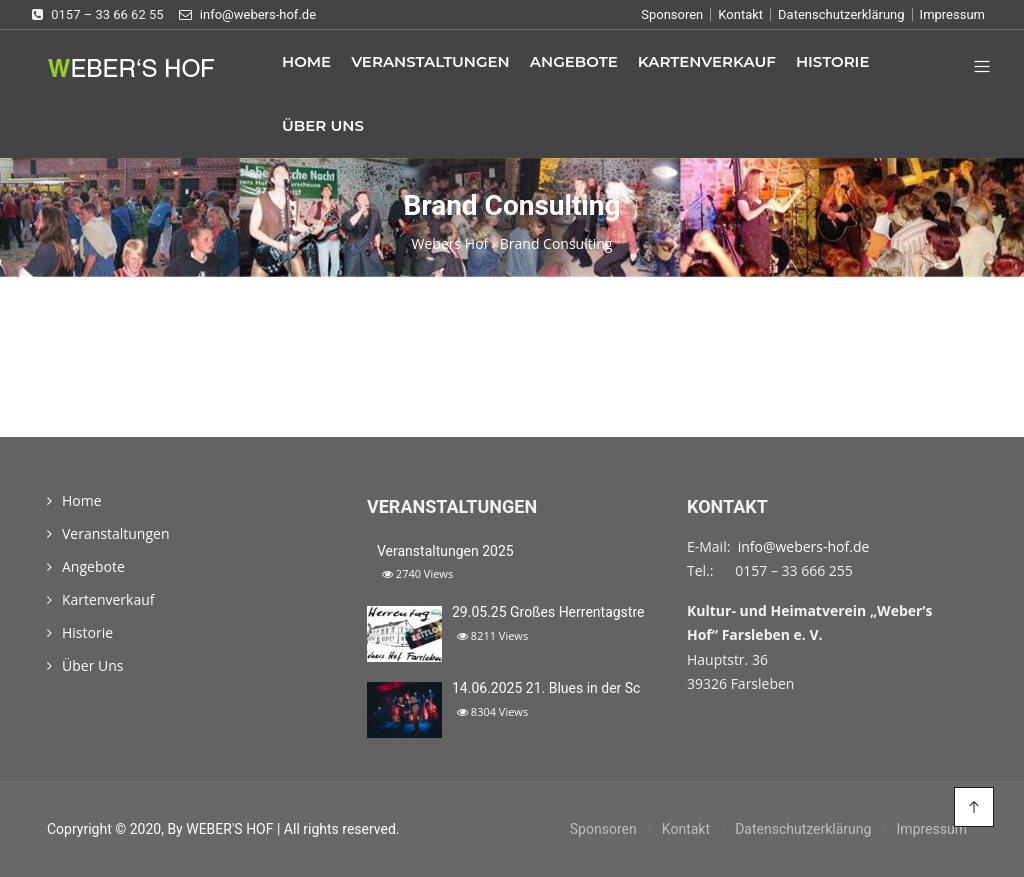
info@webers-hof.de (804, 546)
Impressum (952, 14)
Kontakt (740, 14)
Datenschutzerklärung (841, 14)
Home (306, 61)
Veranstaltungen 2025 (445, 551)
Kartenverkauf (707, 61)
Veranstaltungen (430, 61)
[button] (974, 68)
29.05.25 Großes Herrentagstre (548, 612)
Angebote (574, 61)
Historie (833, 61)
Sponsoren (672, 14)
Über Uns (323, 125)
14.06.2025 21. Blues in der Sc (546, 688)
